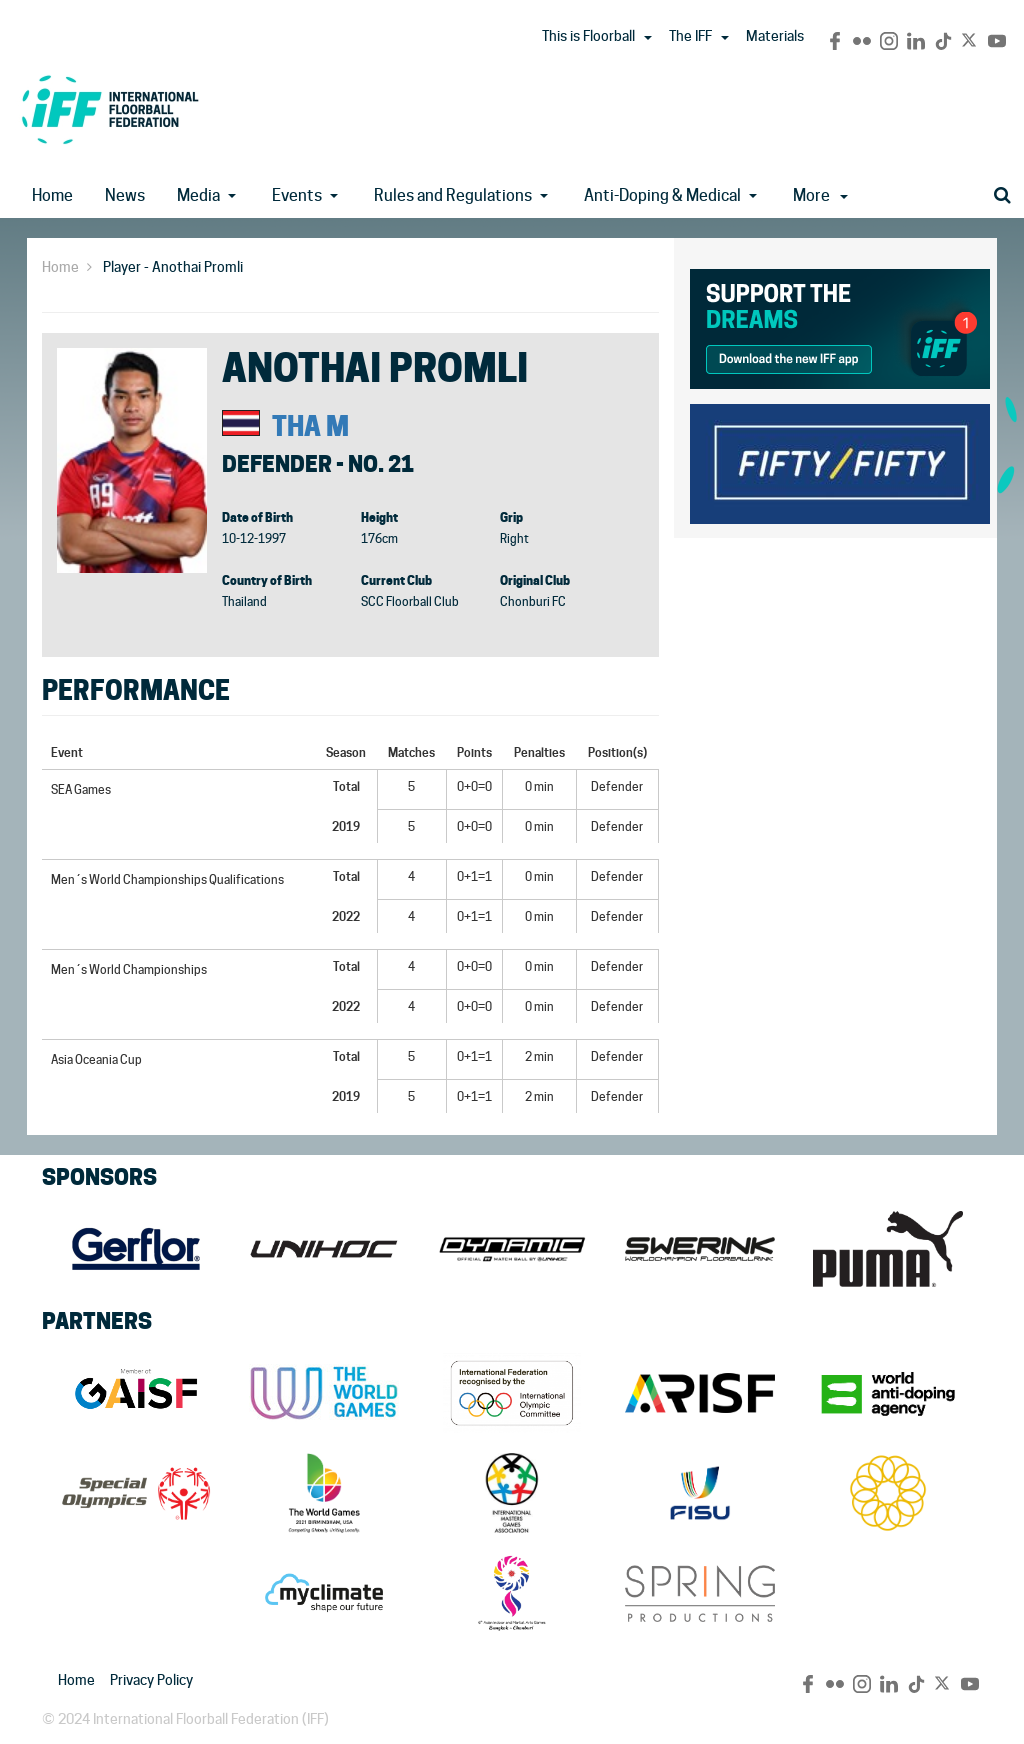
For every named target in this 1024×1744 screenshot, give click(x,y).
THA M (310, 426)
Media (198, 195)
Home (52, 195)
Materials (775, 36)
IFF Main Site (110, 109)
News (125, 195)
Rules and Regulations (453, 195)
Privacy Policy (151, 1680)
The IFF (690, 36)
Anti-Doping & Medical (662, 195)
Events (297, 195)
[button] (648, 38)
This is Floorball (588, 36)
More (820, 195)
